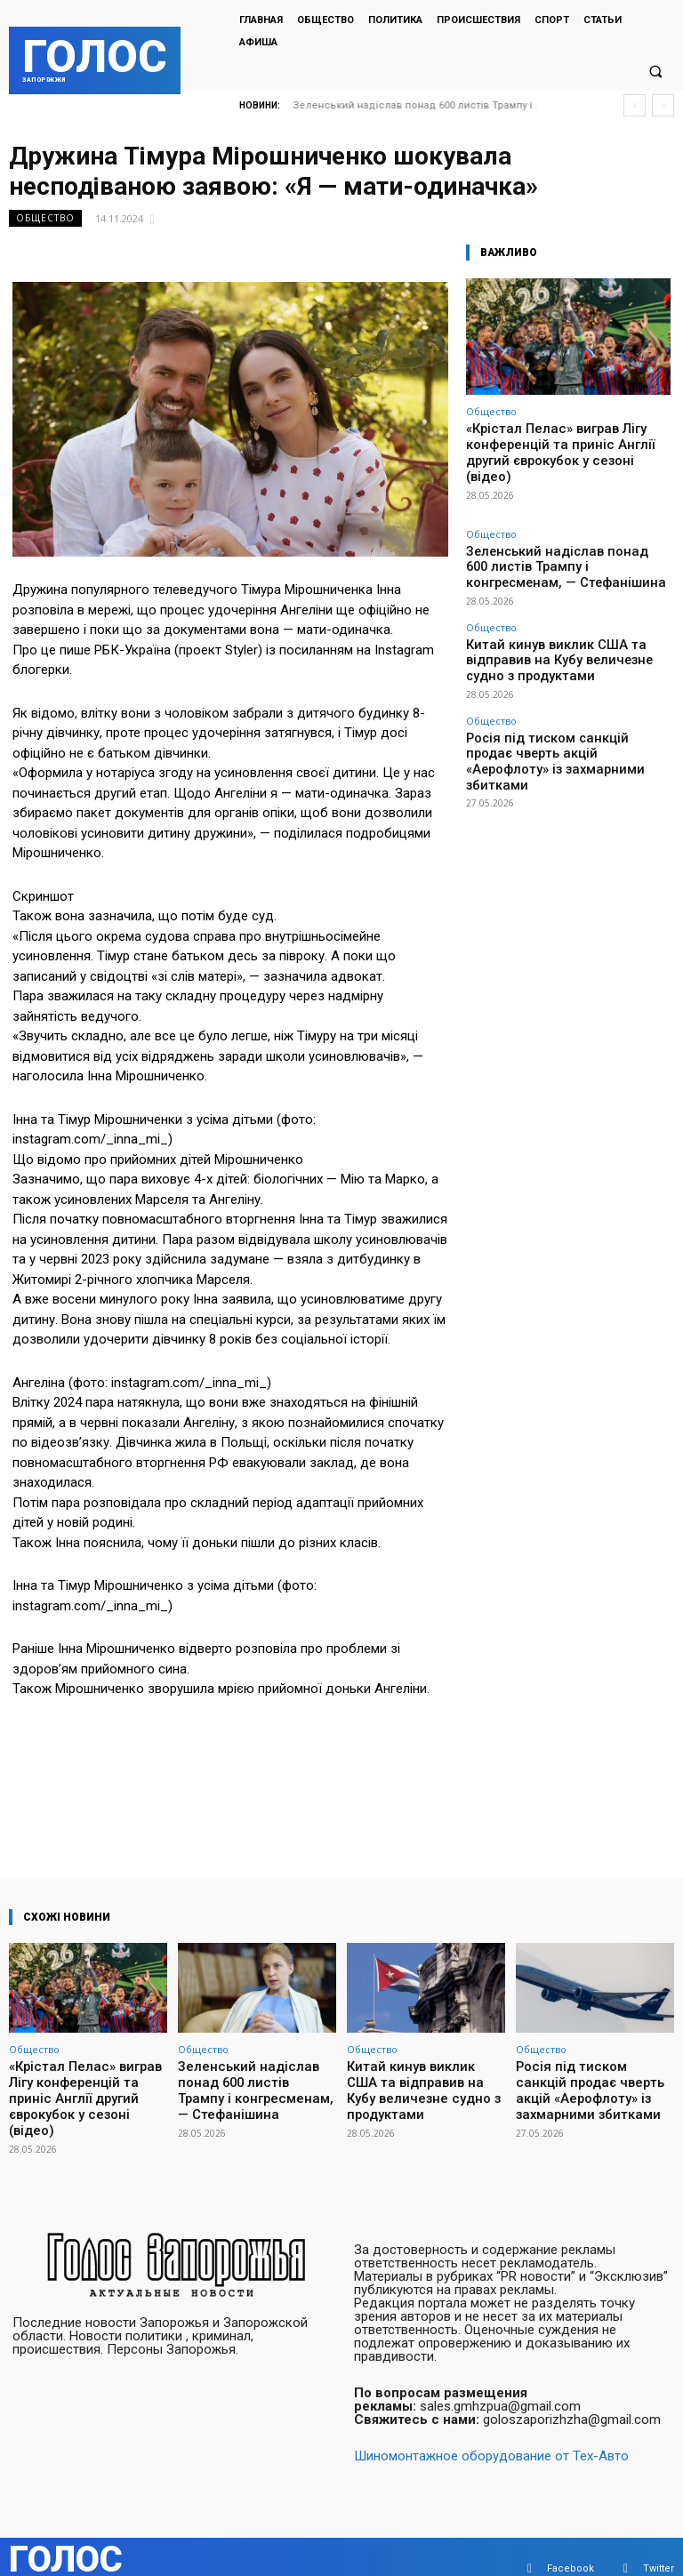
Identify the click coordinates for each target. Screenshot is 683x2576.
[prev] (634, 105)
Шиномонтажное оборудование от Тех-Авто (491, 2432)
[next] (663, 105)
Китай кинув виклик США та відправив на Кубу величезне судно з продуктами (566, 603)
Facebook (570, 2544)
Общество (45, 218)
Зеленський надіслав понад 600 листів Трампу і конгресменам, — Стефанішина (562, 533)
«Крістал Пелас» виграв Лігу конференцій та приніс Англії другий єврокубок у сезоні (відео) (566, 441)
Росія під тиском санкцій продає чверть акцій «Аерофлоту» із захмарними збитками (564, 679)
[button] (655, 72)
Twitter (658, 2544)
